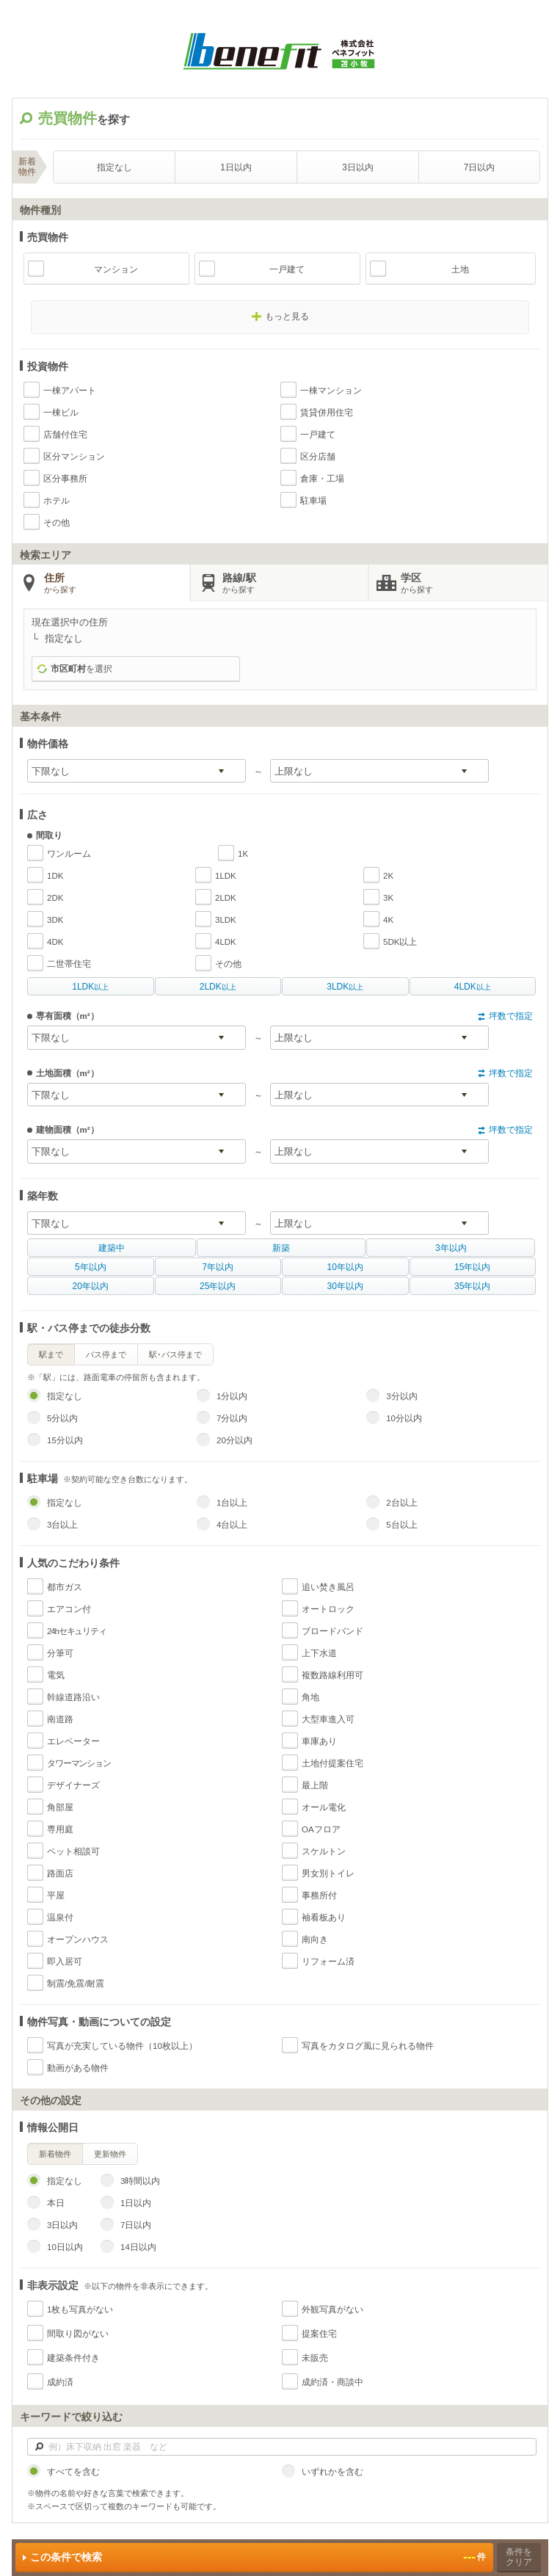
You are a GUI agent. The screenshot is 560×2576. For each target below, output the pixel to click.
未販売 (315, 2358)
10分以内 (404, 1418)
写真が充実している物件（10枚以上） (122, 2046)
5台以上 (401, 1524)
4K (388, 919)
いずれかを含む (332, 2471)
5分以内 (62, 1418)
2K (388, 875)
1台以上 (232, 1502)
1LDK (225, 875)
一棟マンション (331, 390)
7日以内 (479, 167)
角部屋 (60, 1807)
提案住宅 (319, 2333)
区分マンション (74, 456)
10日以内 (65, 2247)
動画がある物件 (78, 2068)
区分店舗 (317, 456)
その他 (56, 522)
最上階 (315, 1785)
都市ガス (64, 1587)
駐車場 (313, 500)
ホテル (56, 500)
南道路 (60, 1719)
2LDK (225, 897)
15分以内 (65, 1440)
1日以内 (236, 167)
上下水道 (319, 1653)
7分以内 (232, 1418)
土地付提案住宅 (332, 1763)
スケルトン (324, 1851)
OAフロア (321, 1829)
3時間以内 (140, 2181)
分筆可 (60, 1653)
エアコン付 (69, 1609)
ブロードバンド (332, 1631)
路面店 (60, 1873)
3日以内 (358, 167)
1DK (55, 875)
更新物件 (110, 2153)
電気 (56, 1675)
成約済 (60, 2382)
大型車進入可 (328, 1719)
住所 (116, 583)
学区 (474, 583)
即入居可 (64, 1961)
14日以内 (138, 2247)
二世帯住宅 (69, 963)
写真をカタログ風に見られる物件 (368, 2046)
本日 (56, 2203)
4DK (55, 941)
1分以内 (232, 1396)
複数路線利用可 (332, 1675)
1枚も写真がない (80, 2309)
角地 (310, 1697)
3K (388, 897)
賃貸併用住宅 (326, 412)
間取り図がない (78, 2333)
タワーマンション (79, 1763)
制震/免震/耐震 (75, 1983)
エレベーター (73, 1741)
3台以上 (62, 1524)
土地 (460, 269)
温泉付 (60, 1917)
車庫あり (319, 1741)
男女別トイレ (328, 1873)
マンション (116, 269)
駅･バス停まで (175, 1354)
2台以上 (401, 1502)
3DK (55, 919)
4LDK (225, 941)
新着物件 (55, 2153)
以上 (90, 987)
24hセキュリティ (76, 1631)
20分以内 (234, 1440)
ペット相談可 (73, 1851)
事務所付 (319, 1895)
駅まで (51, 1354)
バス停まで (106, 1354)
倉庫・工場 (322, 478)
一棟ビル (61, 412)
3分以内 (401, 1396)
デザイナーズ (73, 1785)
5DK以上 (400, 941)
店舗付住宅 (65, 434)
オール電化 (324, 1807)
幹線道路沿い (73, 1697)
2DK (55, 897)
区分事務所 (65, 478)
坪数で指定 (511, 1016)
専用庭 (60, 1829)
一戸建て (287, 269)
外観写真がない (332, 2309)
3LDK (225, 919)
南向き (315, 1939)
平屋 (56, 1895)
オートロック (328, 1609)
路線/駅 (295, 583)
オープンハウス (78, 1939)
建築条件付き (73, 2358)
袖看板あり (324, 1917)
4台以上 (232, 1524)
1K (243, 853)
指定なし (114, 167)
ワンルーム (69, 853)
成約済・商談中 (332, 2382)
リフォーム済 (328, 1961)
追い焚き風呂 (328, 1587)
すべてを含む (73, 2471)
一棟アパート (69, 390)
